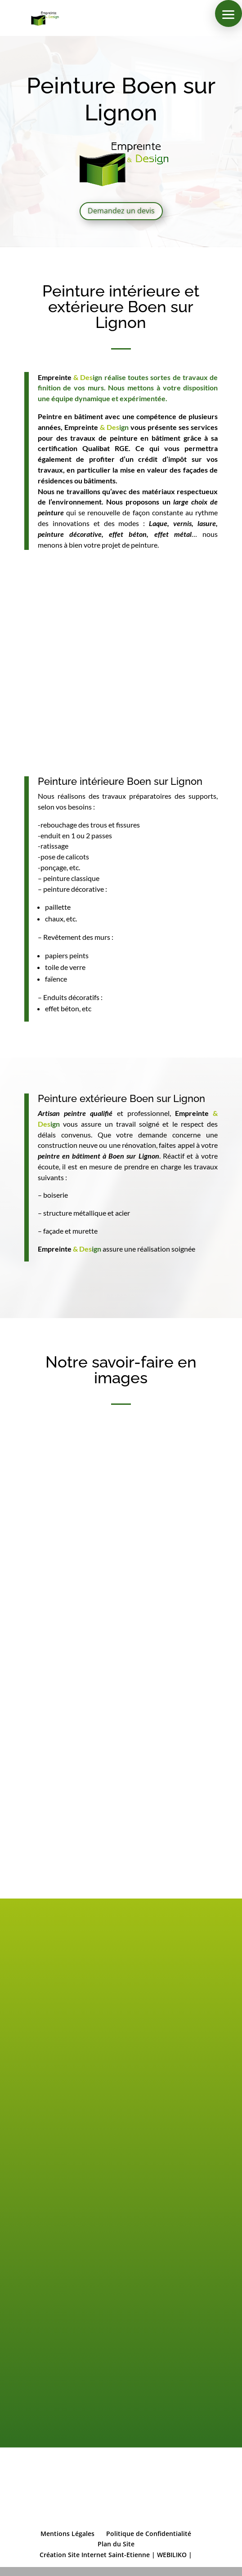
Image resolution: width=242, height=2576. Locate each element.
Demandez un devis (121, 211)
